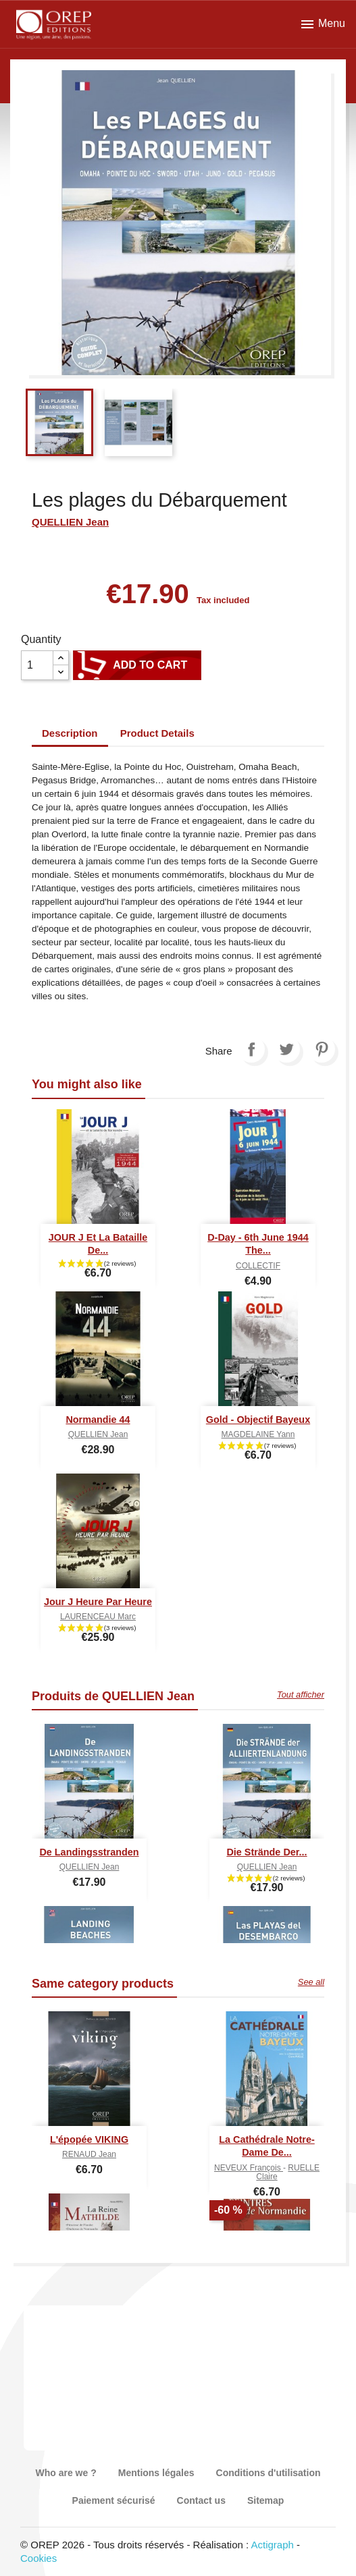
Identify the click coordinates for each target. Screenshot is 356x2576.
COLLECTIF (258, 1265)
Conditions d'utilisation (268, 2472)
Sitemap (265, 2500)
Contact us (201, 2500)
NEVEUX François (248, 2168)
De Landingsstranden (88, 1852)
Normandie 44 (98, 1419)
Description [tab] (70, 733)
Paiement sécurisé (113, 2500)
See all (311, 1982)
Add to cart (137, 665)
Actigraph (272, 2544)
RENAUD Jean (89, 2154)
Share (251, 1049)
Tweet (286, 1049)
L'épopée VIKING (89, 2139)
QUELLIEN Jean (70, 522)
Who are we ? (65, 2472)
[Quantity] (37, 665)
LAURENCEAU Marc (98, 1616)
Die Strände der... (266, 1852)
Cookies (38, 2558)
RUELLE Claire (288, 2172)
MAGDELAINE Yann (258, 1434)
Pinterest (321, 1049)
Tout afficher (300, 1694)
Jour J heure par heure (98, 1601)
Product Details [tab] (157, 733)
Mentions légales (156, 2472)
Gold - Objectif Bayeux (258, 1419)
